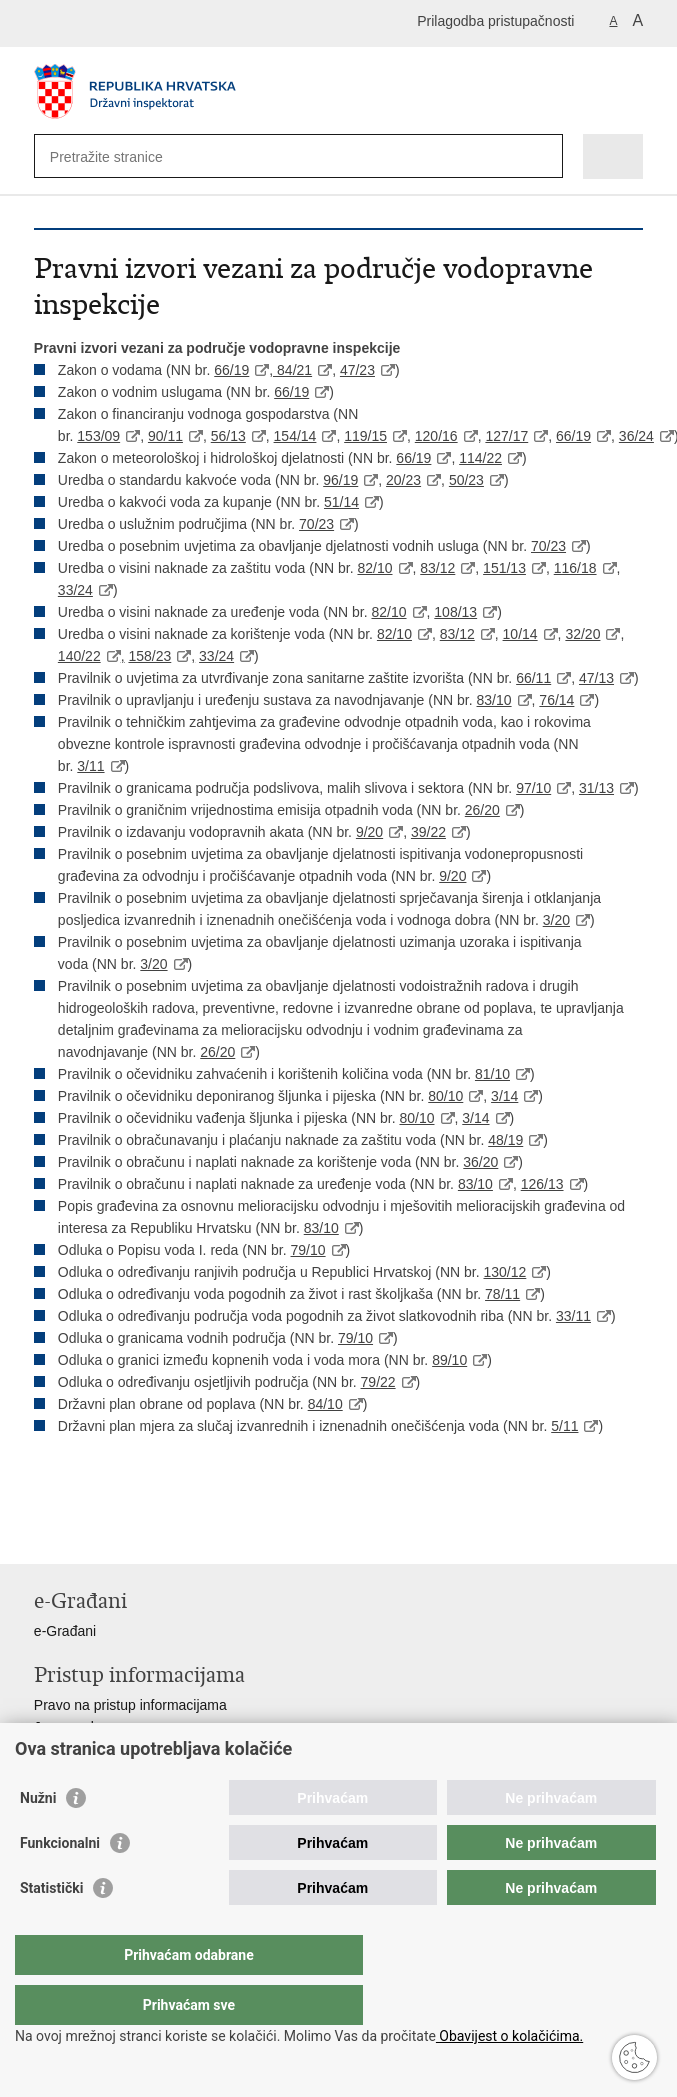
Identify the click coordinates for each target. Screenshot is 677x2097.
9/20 (369, 832)
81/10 (492, 1074)
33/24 (75, 590)
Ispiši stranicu (44, 1532)
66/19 (231, 370)
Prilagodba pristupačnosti (495, 21)
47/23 (357, 370)
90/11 (165, 436)
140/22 (79, 656)
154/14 (295, 436)
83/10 (494, 700)
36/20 (480, 1162)
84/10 (325, 1404)
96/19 (340, 480)
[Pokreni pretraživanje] (543, 156)
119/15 (365, 436)
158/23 (149, 656)
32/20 (582, 634)
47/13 (596, 678)
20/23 (403, 480)
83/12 (437, 568)
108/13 (455, 612)
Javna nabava (77, 1727)
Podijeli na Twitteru (130, 1532)
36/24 (636, 436)
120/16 (436, 436)
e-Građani (65, 1631)
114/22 (480, 458)
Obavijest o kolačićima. (509, 2036)
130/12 (505, 1272)
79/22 (378, 1382)
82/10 (374, 568)
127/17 (506, 436)
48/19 (505, 1140)
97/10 (533, 788)
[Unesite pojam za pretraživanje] (122, 156)
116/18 (575, 568)
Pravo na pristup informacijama (130, 1705)
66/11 (533, 678)
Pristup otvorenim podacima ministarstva (160, 1749)
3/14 (504, 1096)
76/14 (556, 700)
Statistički (51, 1928)
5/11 (564, 1426)
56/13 (228, 436)
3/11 (90, 766)
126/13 (542, 1184)
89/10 (449, 1360)
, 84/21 (290, 370)
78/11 (502, 1294)
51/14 (341, 502)
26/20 (482, 810)
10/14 (520, 634)
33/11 (573, 1316)
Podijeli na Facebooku (87, 1532)
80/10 (445, 1096)
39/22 (428, 832)
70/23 (316, 524)
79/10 (308, 1250)
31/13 (596, 788)
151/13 (504, 568)
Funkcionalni (60, 1883)
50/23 (466, 480)
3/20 (556, 920)
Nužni (38, 1838)
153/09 (98, 436)
